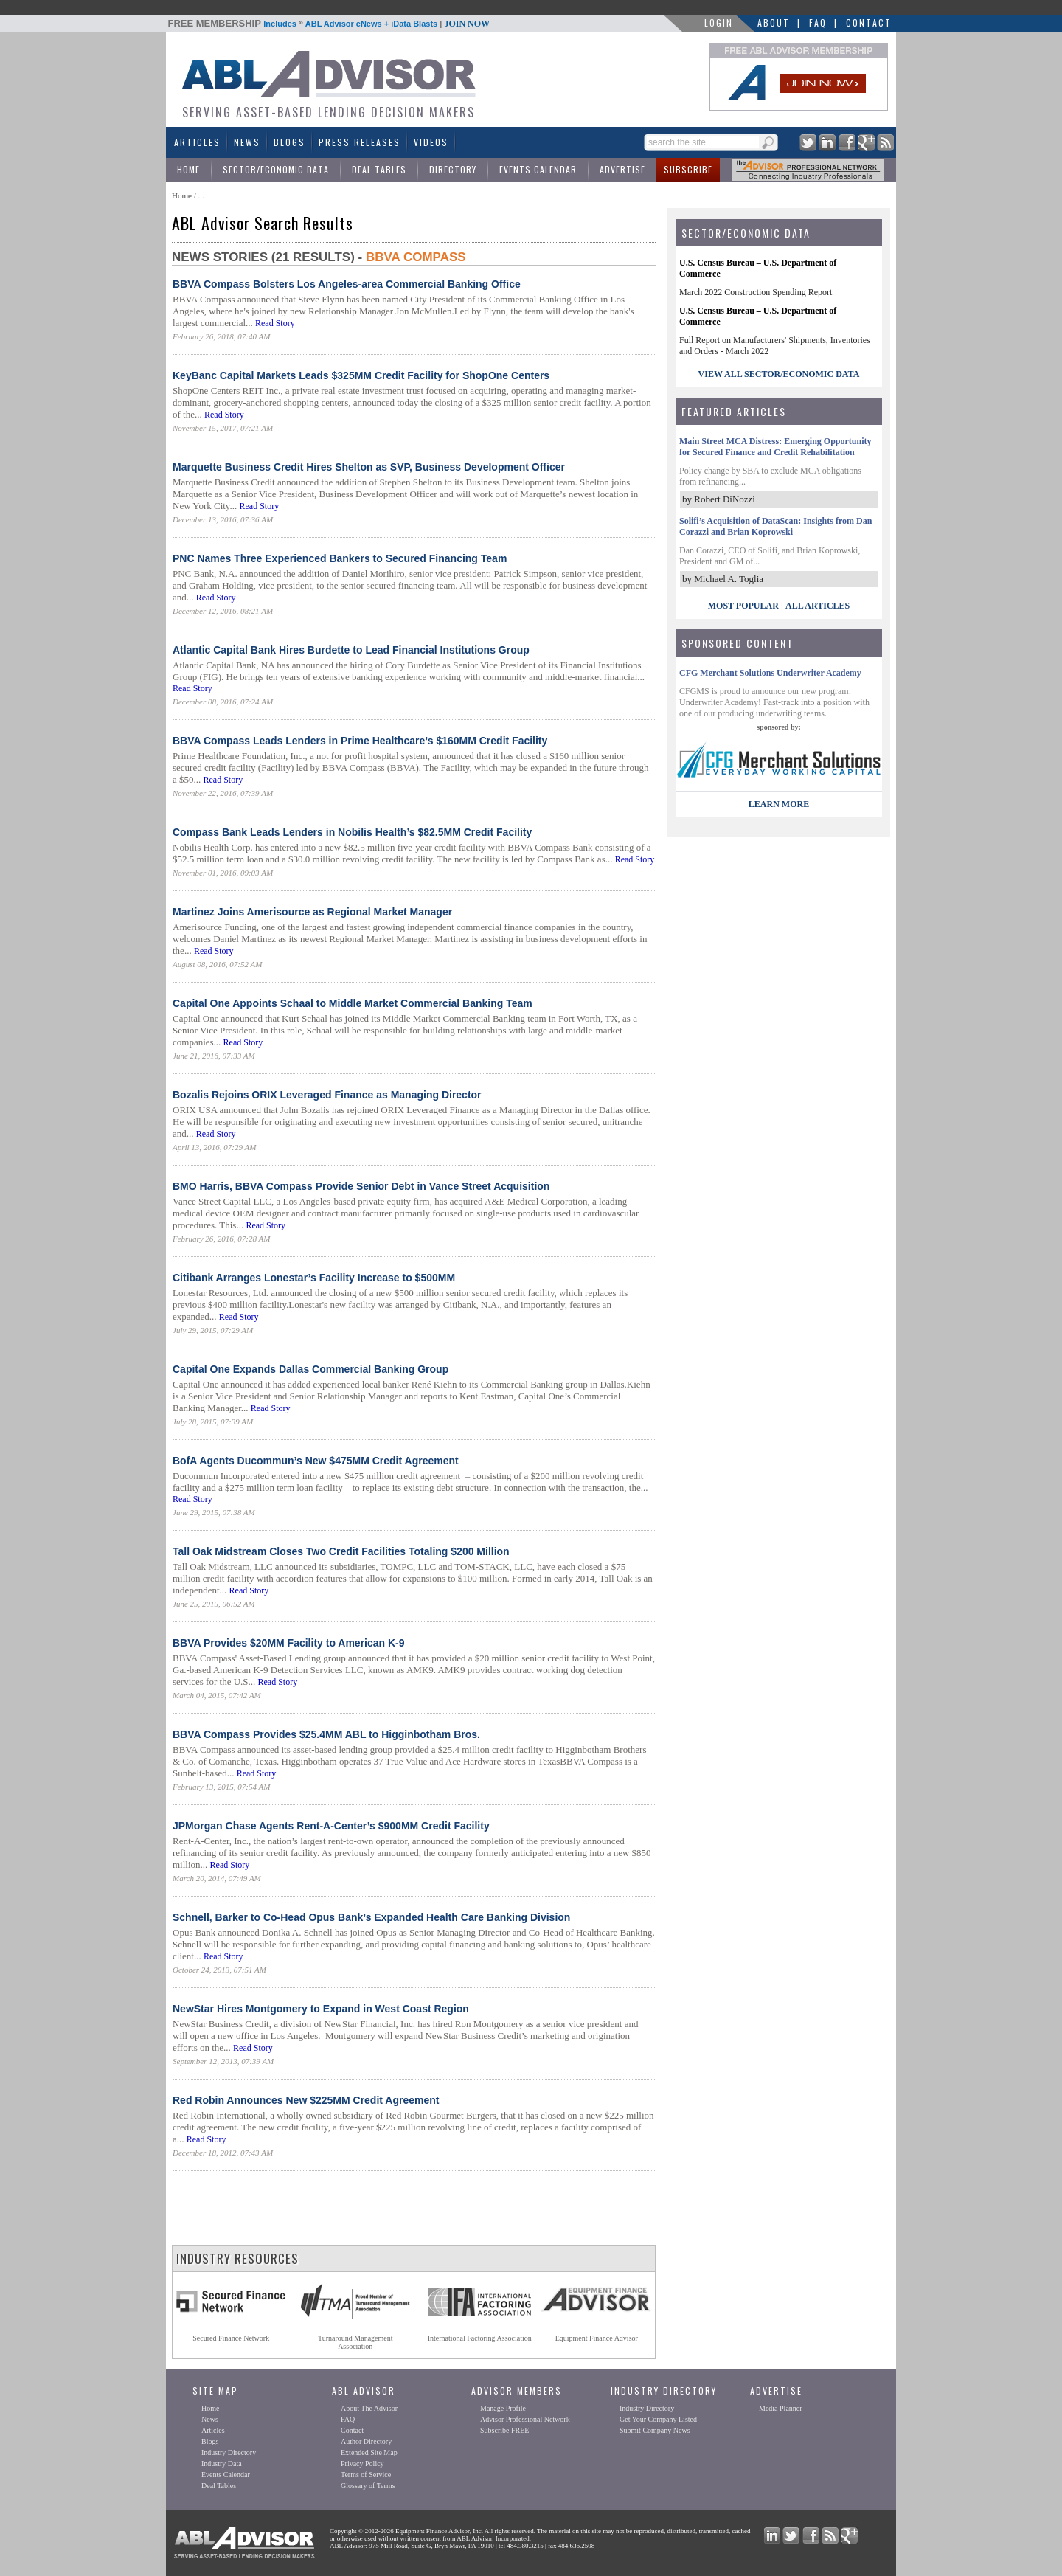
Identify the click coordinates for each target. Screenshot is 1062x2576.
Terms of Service (366, 2475)
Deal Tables (379, 169)
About (773, 22)
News (247, 142)
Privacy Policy (362, 2463)
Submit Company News (655, 2430)
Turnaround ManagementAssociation (355, 2342)
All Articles (817, 605)
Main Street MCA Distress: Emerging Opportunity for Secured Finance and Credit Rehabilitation (775, 446)
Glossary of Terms (368, 2486)
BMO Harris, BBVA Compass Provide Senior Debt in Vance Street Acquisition (361, 1186)
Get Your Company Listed (658, 2419)
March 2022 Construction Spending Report (755, 292)
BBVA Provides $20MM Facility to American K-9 (289, 1643)
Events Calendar (538, 169)
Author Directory (366, 2441)
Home (188, 169)
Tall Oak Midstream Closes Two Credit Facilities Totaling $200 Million (341, 1551)
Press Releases (359, 142)
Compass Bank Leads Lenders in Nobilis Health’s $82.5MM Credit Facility (352, 832)
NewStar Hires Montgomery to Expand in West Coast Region (321, 2009)
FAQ (818, 22)
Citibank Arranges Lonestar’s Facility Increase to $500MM (314, 1278)
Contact (869, 22)
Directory (452, 169)
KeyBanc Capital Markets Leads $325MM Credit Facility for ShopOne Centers (361, 375)
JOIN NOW (467, 23)
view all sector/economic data (779, 374)
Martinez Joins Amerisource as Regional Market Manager (312, 912)
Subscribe (688, 169)
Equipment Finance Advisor (596, 2338)
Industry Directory (228, 2452)
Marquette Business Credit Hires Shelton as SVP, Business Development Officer (369, 467)
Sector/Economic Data (276, 169)
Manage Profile (503, 2408)
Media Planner (780, 2408)
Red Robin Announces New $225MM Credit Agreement (306, 2100)
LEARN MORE (779, 804)
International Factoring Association (480, 2338)
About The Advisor (369, 2408)
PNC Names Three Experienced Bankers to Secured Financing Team (340, 558)
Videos (431, 142)
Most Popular (743, 605)
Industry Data (221, 2463)
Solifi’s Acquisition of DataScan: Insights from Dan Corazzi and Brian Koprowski (775, 526)
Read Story (275, 323)
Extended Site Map (369, 2452)
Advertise (622, 169)
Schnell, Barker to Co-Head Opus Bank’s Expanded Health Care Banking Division (371, 1917)
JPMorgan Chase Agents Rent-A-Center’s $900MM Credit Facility (331, 1826)
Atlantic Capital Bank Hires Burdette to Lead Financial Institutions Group (351, 650)
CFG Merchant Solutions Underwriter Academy (770, 673)
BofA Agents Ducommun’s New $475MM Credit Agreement (316, 1461)
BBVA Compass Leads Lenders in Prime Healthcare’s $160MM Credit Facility (360, 741)
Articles (197, 142)
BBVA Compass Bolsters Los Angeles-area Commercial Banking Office (347, 284)
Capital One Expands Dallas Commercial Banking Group (310, 1369)
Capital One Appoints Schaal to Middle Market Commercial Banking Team (352, 1003)
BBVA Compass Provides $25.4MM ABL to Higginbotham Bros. (326, 1734)
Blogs (289, 142)
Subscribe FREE (504, 2430)
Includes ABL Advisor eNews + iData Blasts (329, 23)
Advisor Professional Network (525, 2419)
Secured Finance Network (230, 2338)
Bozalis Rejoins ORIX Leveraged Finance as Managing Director (327, 1095)
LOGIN (718, 22)
